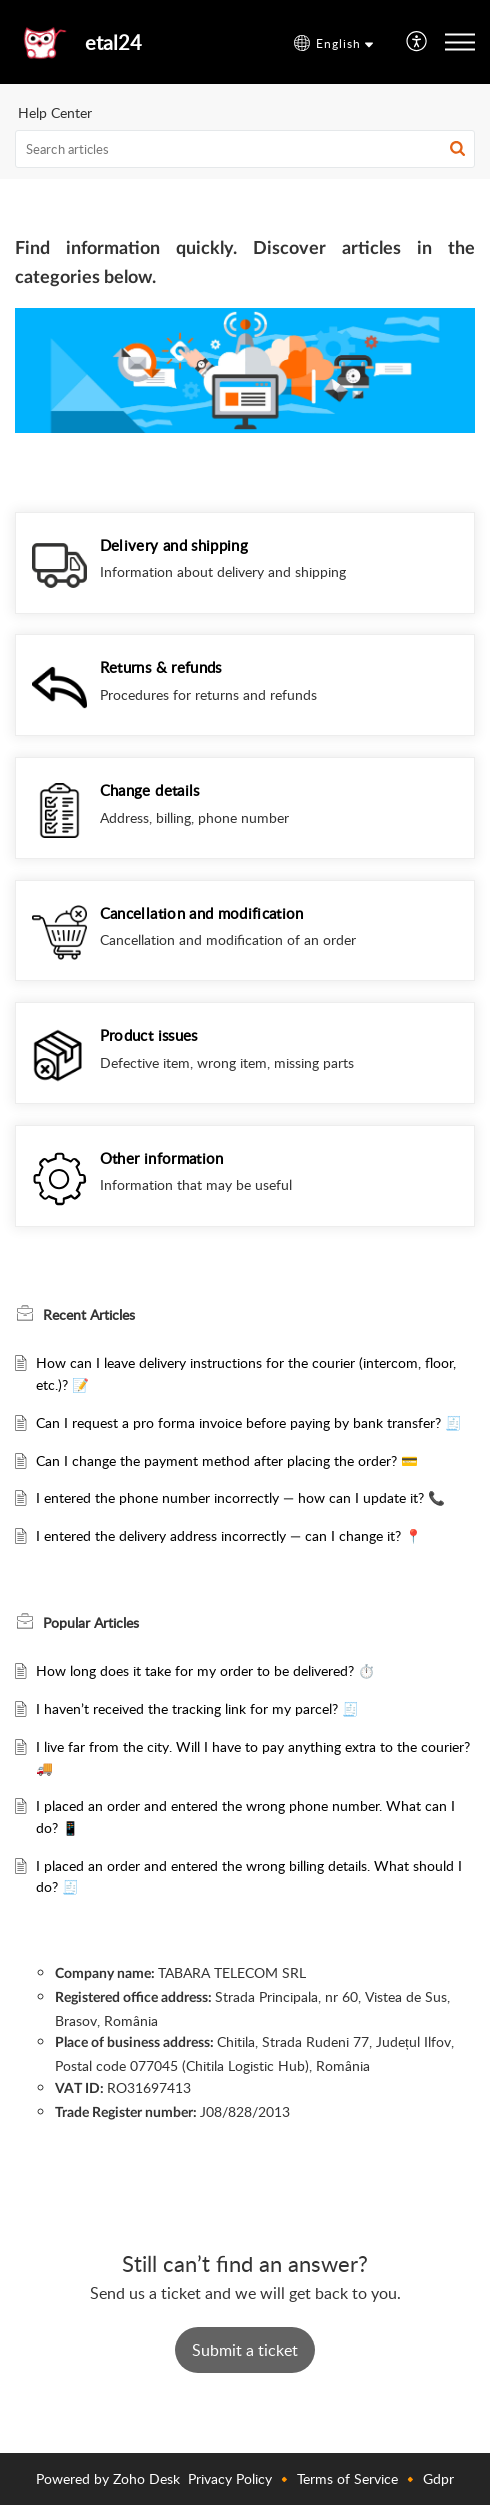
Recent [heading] (89, 1314)
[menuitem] (417, 42)
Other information (162, 1158)
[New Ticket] (245, 2350)
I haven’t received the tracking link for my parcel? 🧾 (197, 1708)
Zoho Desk (146, 2478)
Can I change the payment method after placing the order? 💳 (227, 1460)
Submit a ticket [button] (245, 2350)
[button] (333, 43)
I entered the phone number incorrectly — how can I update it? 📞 (240, 1497)
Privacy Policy (230, 2478)
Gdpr (438, 2478)
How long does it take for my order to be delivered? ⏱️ (205, 1670)
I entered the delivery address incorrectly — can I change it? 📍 (229, 1535)
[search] (245, 149)
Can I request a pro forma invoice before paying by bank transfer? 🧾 (249, 1422)
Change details (150, 790)
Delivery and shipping (174, 545)
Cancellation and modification (202, 913)
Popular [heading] (91, 1622)
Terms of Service (347, 2478)
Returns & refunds (161, 667)
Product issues (149, 1035)
